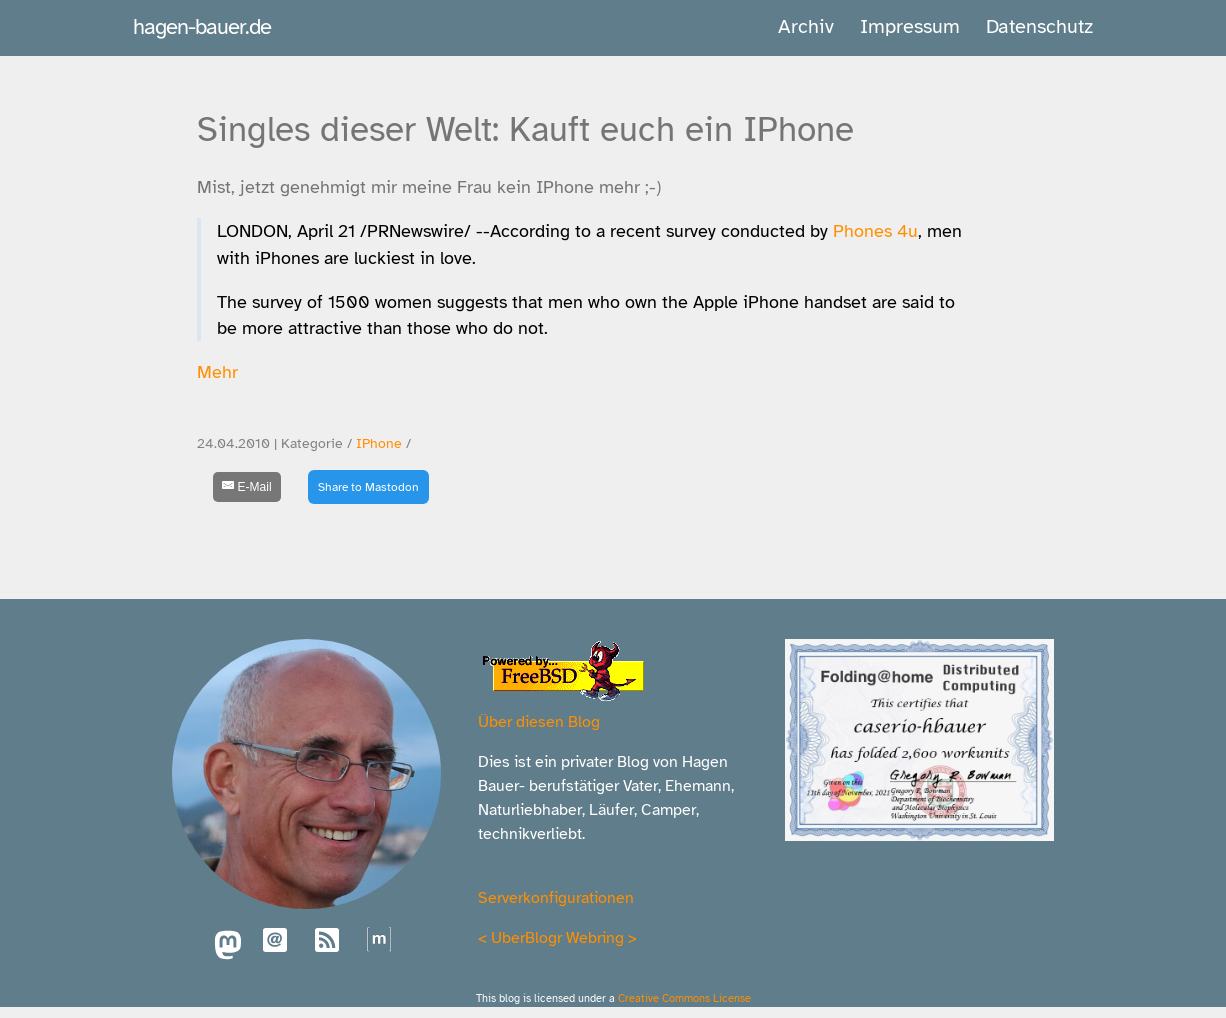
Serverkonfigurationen (556, 898)
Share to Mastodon (368, 487)
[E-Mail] (247, 487)
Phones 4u (875, 231)
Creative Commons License (684, 998)
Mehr (217, 372)
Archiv (806, 26)
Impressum (910, 26)
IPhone (379, 443)
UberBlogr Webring (557, 938)
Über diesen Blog (539, 722)
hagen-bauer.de (202, 26)
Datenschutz (1039, 26)
